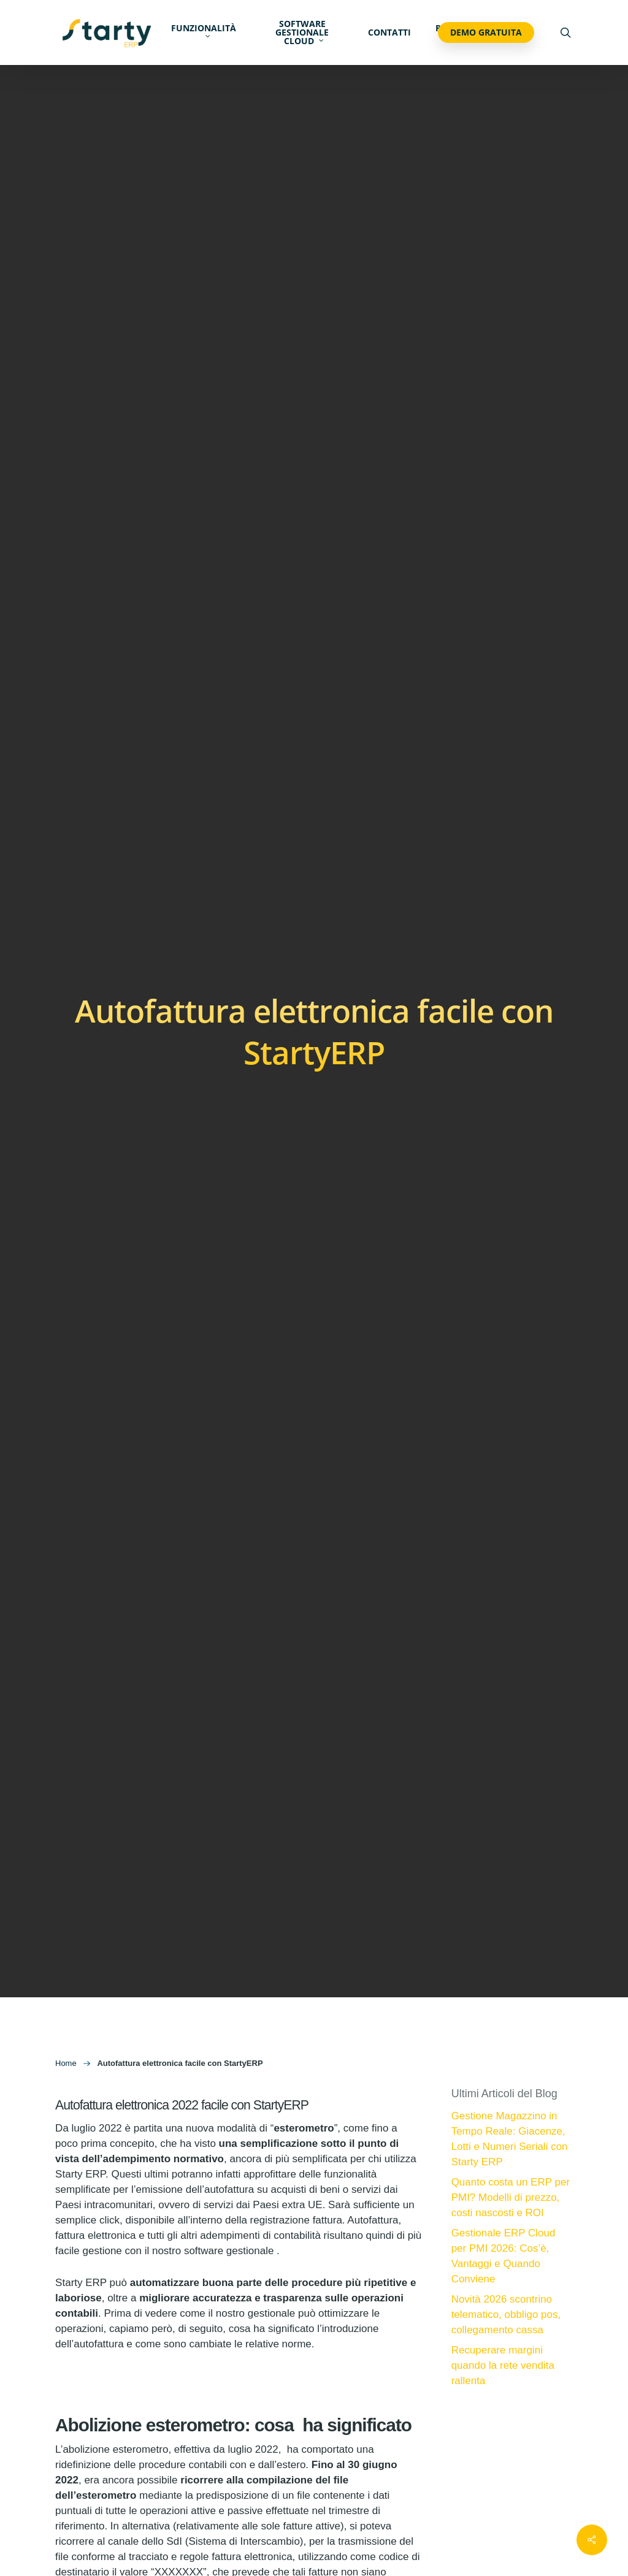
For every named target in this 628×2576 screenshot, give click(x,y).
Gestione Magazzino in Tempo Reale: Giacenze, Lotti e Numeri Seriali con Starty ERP (509, 2139)
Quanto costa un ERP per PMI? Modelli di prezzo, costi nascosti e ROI (510, 2197)
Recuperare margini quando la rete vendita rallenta (502, 2365)
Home (66, 2063)
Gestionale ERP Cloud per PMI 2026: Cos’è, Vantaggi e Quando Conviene (503, 2256)
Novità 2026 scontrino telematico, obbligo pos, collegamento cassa (506, 2314)
